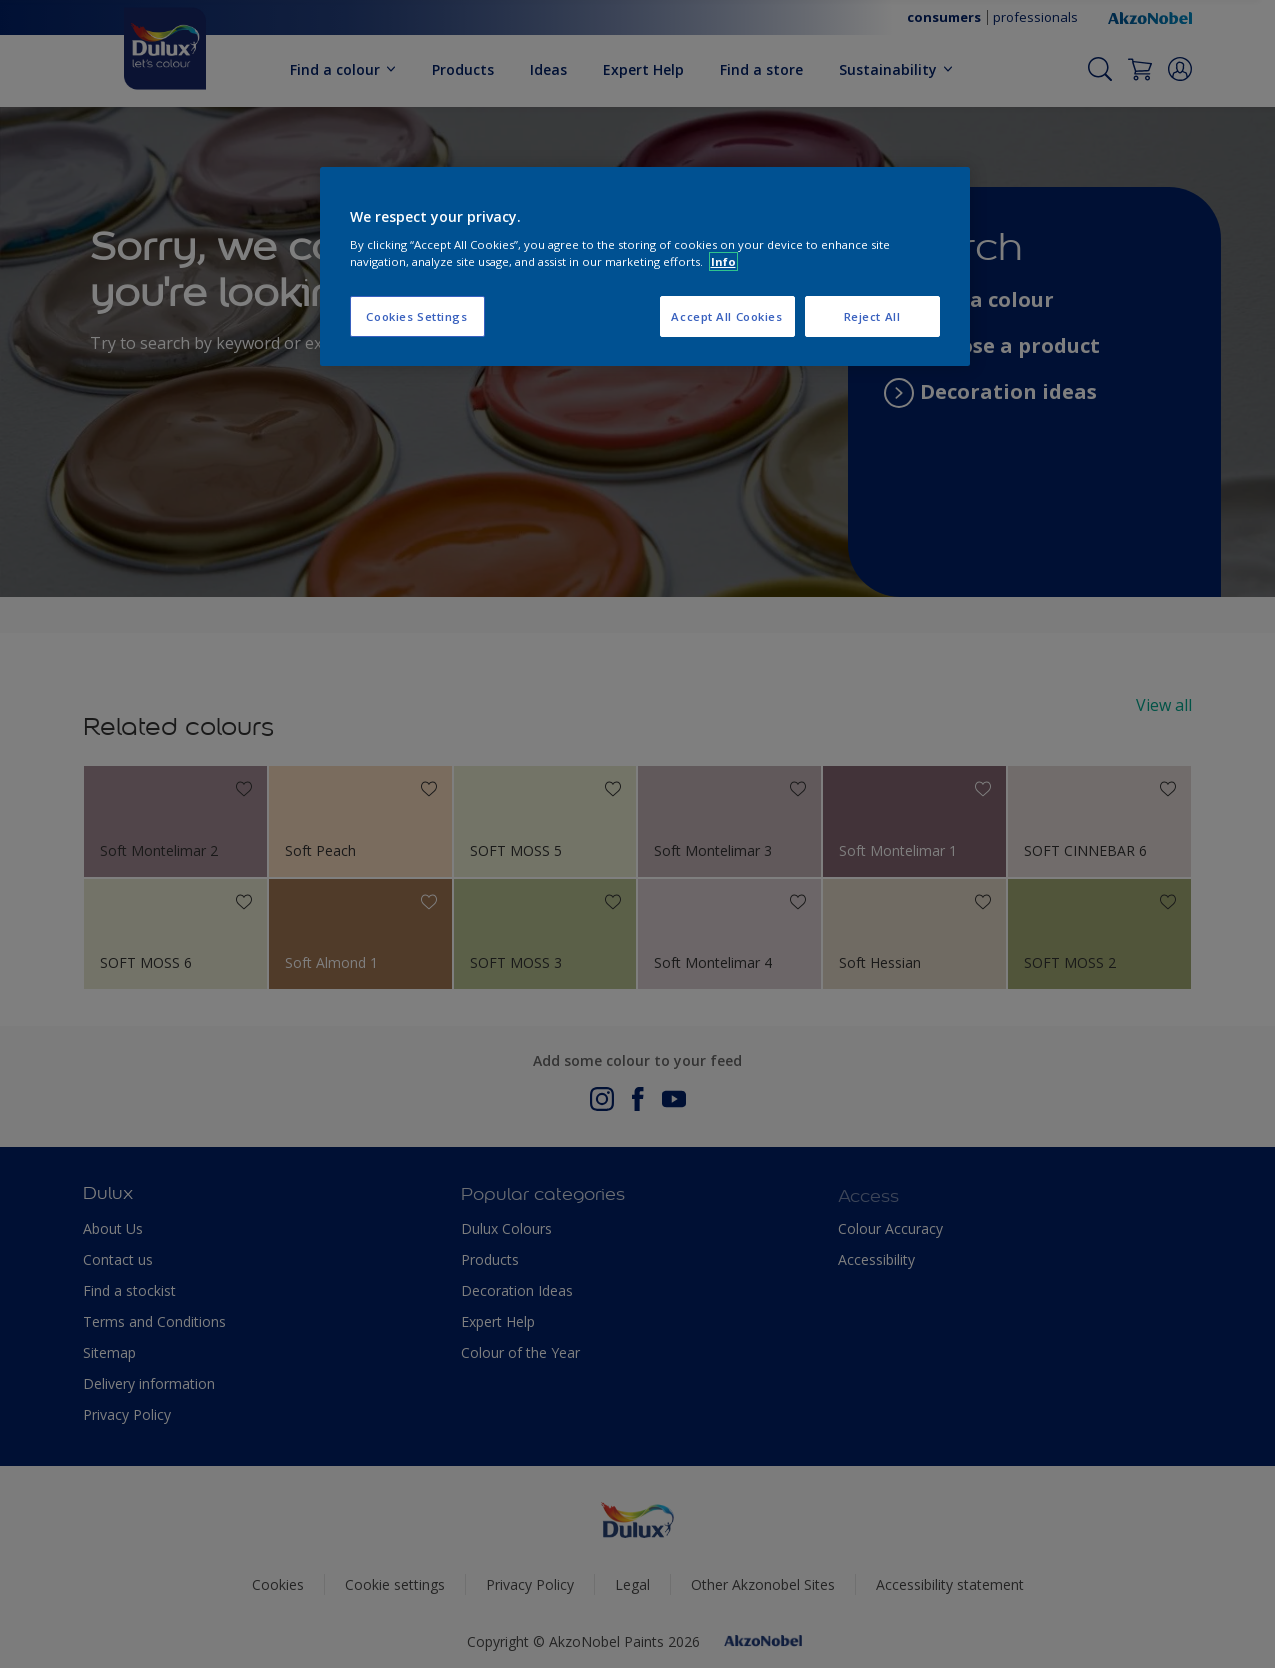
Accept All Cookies (726, 316)
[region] (645, 267)
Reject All (872, 316)
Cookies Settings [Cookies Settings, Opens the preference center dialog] (416, 316)
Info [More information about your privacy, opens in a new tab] (723, 261)
